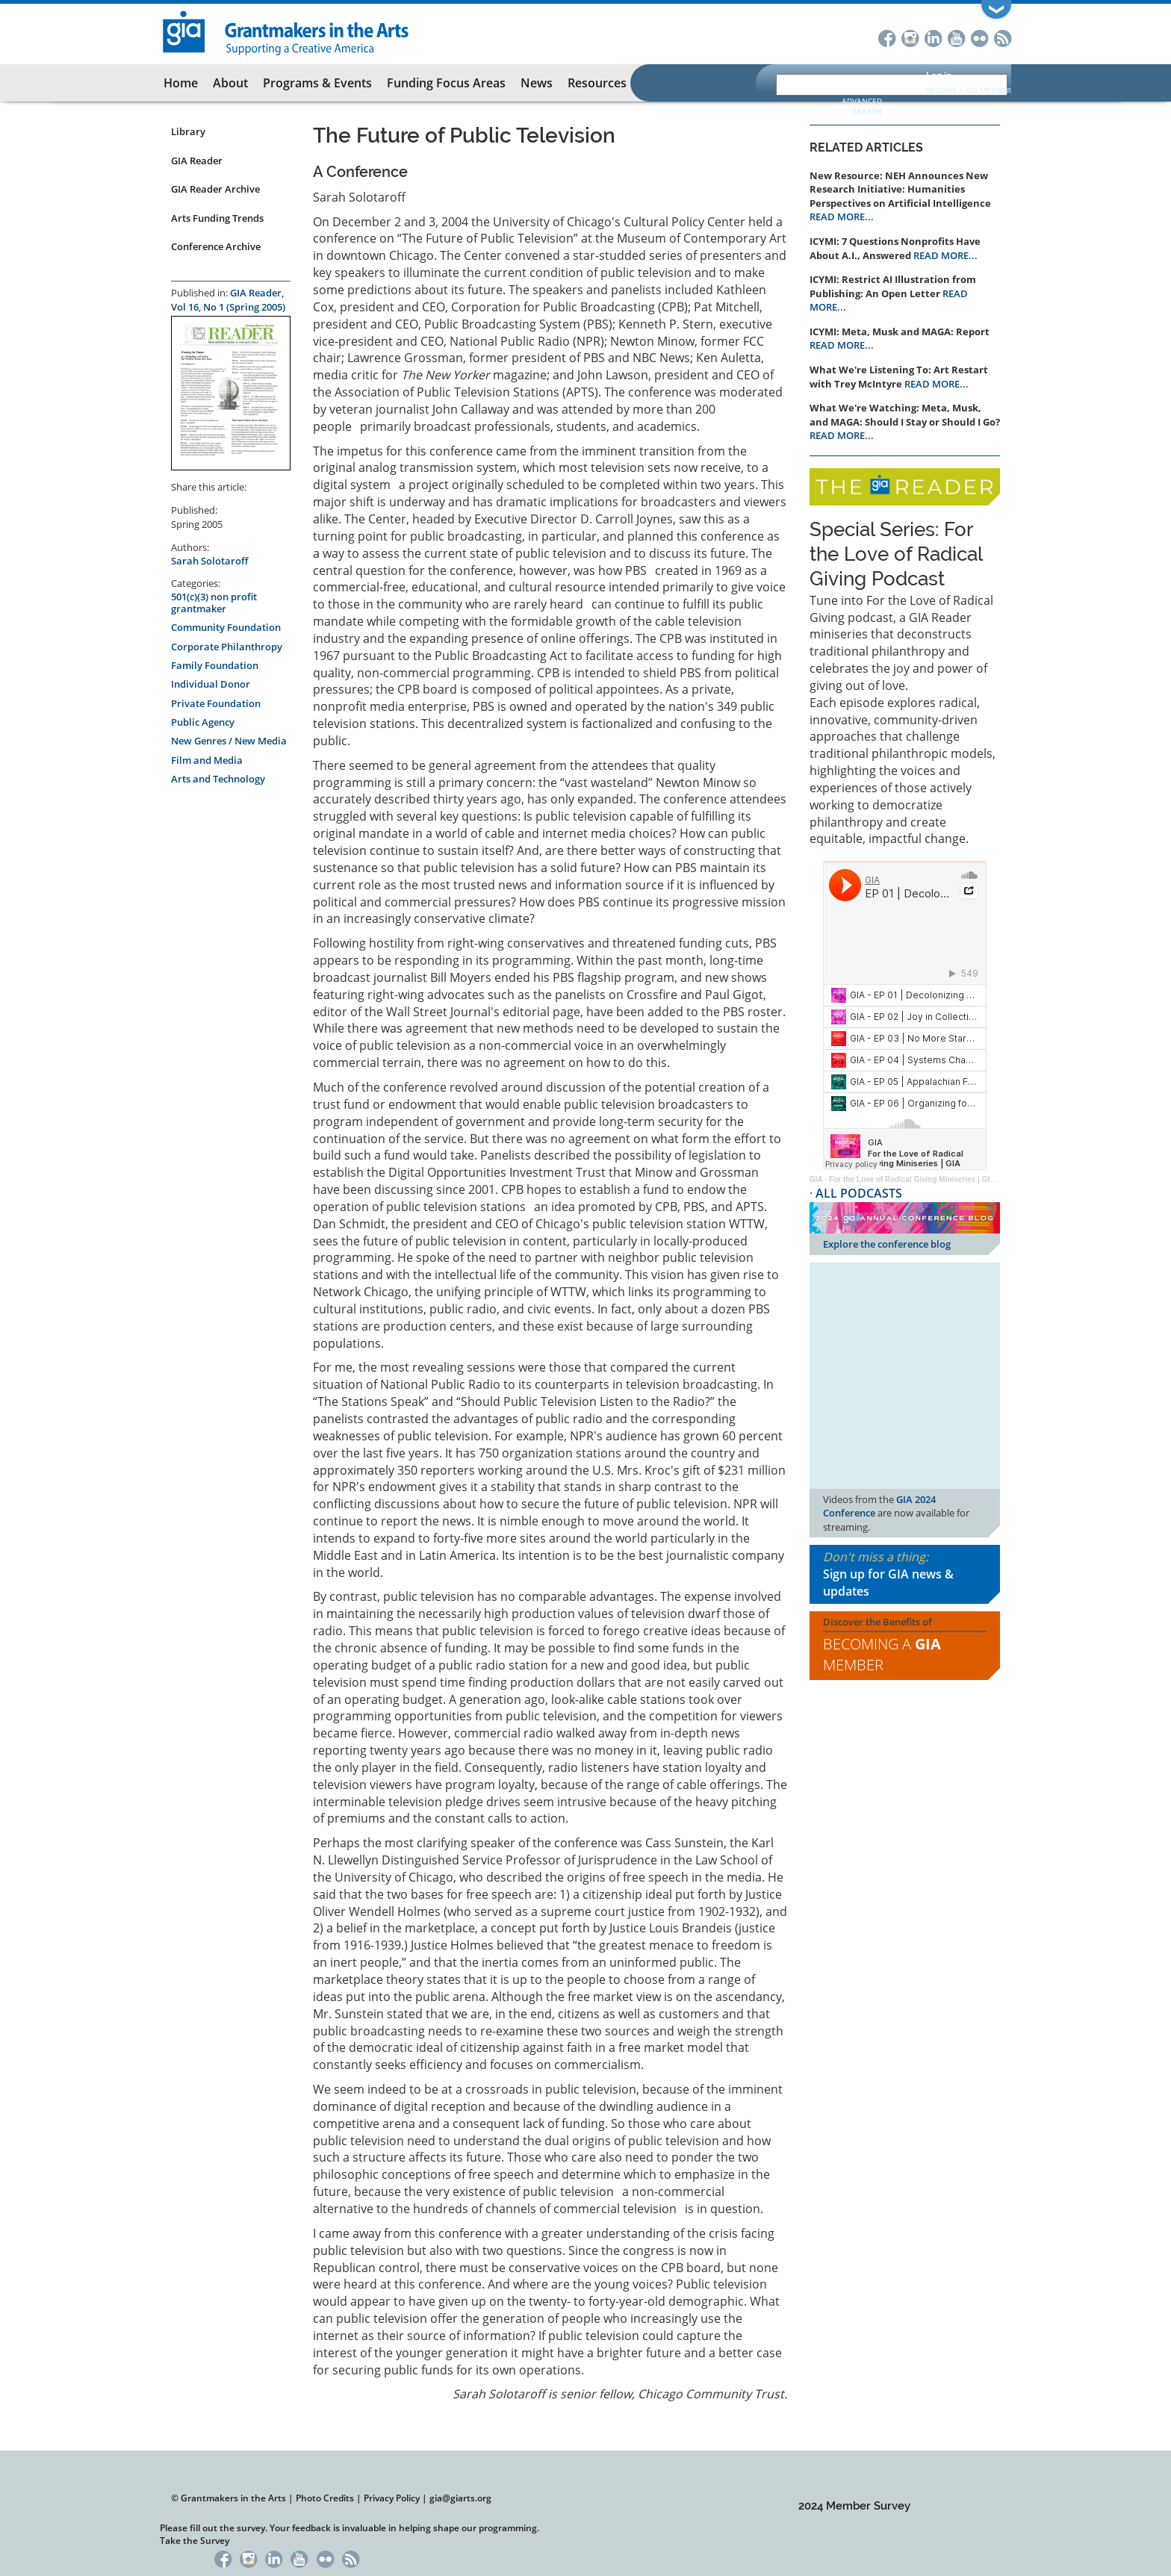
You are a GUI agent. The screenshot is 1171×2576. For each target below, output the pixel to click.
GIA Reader (197, 160)
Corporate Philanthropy (226, 646)
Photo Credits (325, 2498)
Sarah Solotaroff (209, 560)
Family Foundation (214, 665)
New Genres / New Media (229, 740)
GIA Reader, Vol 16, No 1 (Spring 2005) (228, 300)
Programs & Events (317, 83)
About (230, 83)
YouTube (956, 37)
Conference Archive (216, 246)
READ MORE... (842, 216)
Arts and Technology (218, 778)
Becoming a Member (882, 1655)
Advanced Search (862, 106)
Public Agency (202, 722)
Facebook (887, 37)
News (537, 83)
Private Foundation (216, 703)
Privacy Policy (392, 2498)
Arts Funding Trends (217, 218)
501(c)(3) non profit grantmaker (214, 602)
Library (188, 131)
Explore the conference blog (887, 1244)
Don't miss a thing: (905, 1574)
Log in (939, 75)
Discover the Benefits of (905, 1645)
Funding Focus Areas (446, 83)
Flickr (979, 37)
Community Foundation (226, 627)
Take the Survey (194, 2540)
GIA (816, 1179)
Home (181, 83)
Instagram (910, 37)
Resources (597, 83)
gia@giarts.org (460, 2498)
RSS (1002, 37)
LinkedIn (933, 37)
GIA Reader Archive (215, 189)
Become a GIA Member (968, 90)
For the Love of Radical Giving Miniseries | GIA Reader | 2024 (937, 1179)
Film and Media (207, 760)
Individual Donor (210, 684)
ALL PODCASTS (859, 1193)
